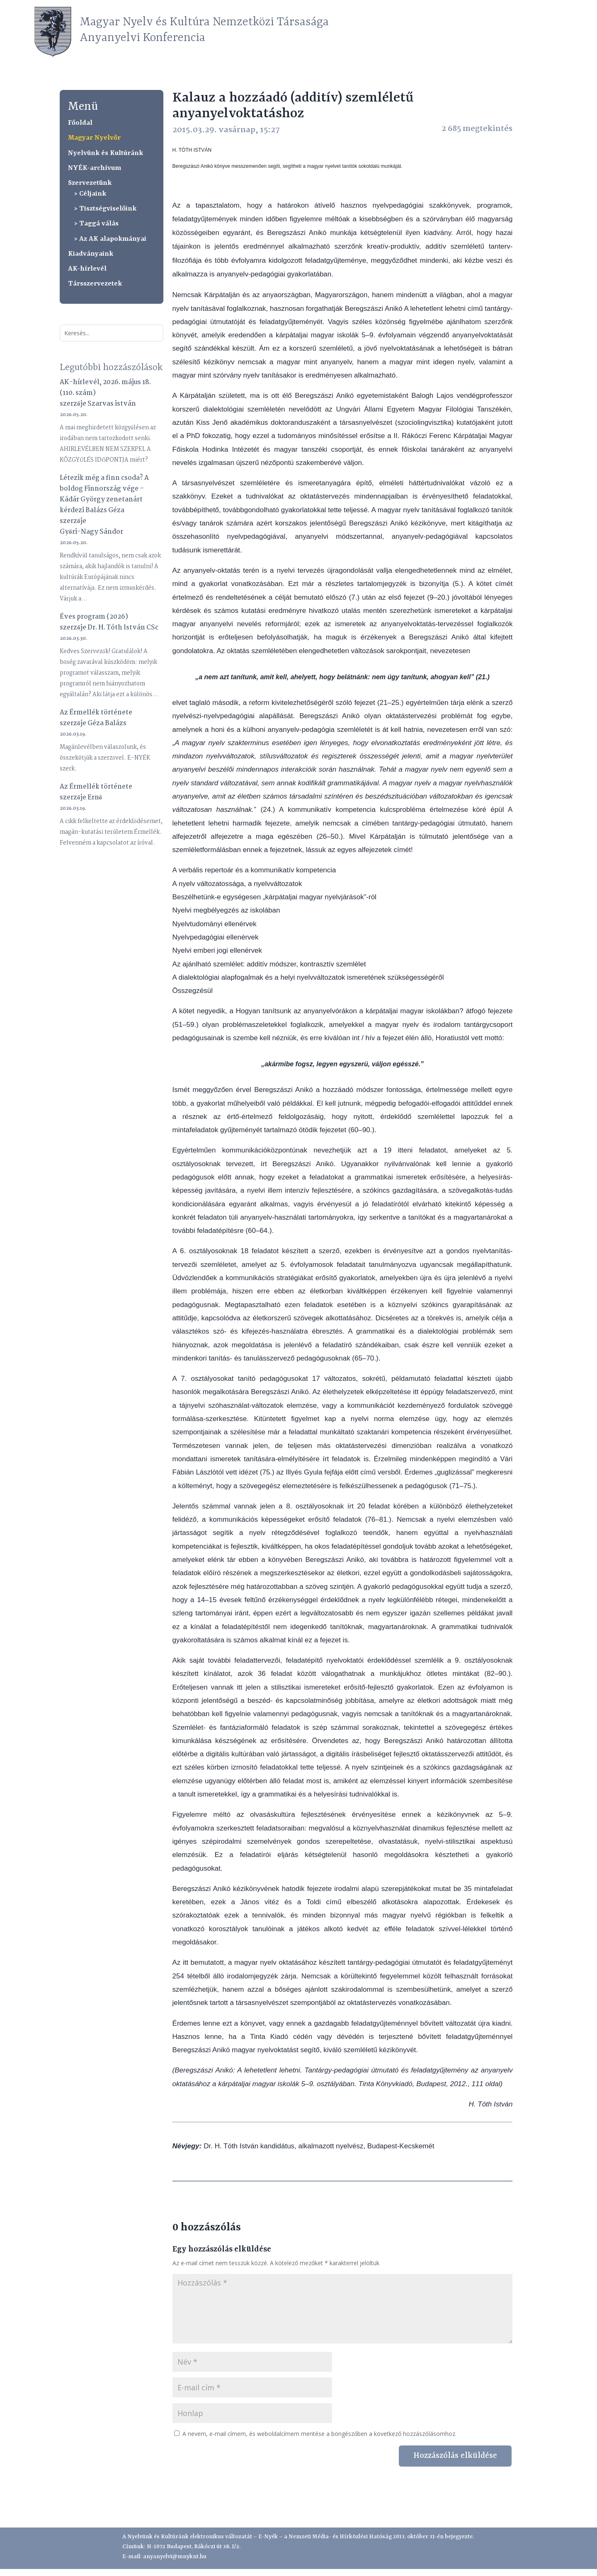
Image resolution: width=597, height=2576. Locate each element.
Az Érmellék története (96, 712)
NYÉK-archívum (94, 168)
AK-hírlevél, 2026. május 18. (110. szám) (105, 387)
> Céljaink (90, 194)
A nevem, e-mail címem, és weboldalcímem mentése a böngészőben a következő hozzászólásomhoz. (319, 2434)
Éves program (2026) (94, 617)
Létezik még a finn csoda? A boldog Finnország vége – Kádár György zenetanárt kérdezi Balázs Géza (104, 494)
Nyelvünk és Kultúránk (105, 153)
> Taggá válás (96, 224)
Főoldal (80, 123)
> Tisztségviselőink (105, 209)
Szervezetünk (90, 183)
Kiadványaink (90, 254)
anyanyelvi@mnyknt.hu (174, 2556)
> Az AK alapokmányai (110, 239)
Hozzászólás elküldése (455, 2455)
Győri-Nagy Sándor (91, 532)
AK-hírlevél (87, 269)
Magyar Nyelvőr (94, 138)
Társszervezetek (95, 284)
